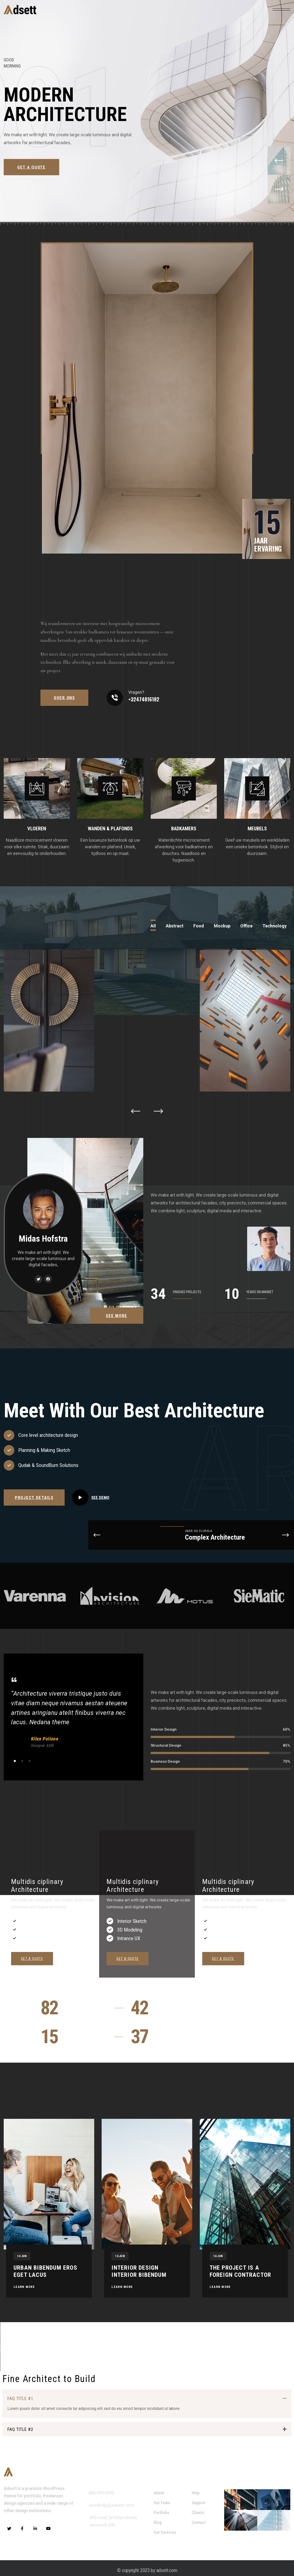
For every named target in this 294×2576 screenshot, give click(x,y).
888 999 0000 (101, 2492)
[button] (279, 160)
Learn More (24, 2287)
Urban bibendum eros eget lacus (45, 2271)
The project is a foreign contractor (240, 2271)
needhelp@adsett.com (111, 2505)
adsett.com (166, 2570)
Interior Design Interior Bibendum (138, 2271)
